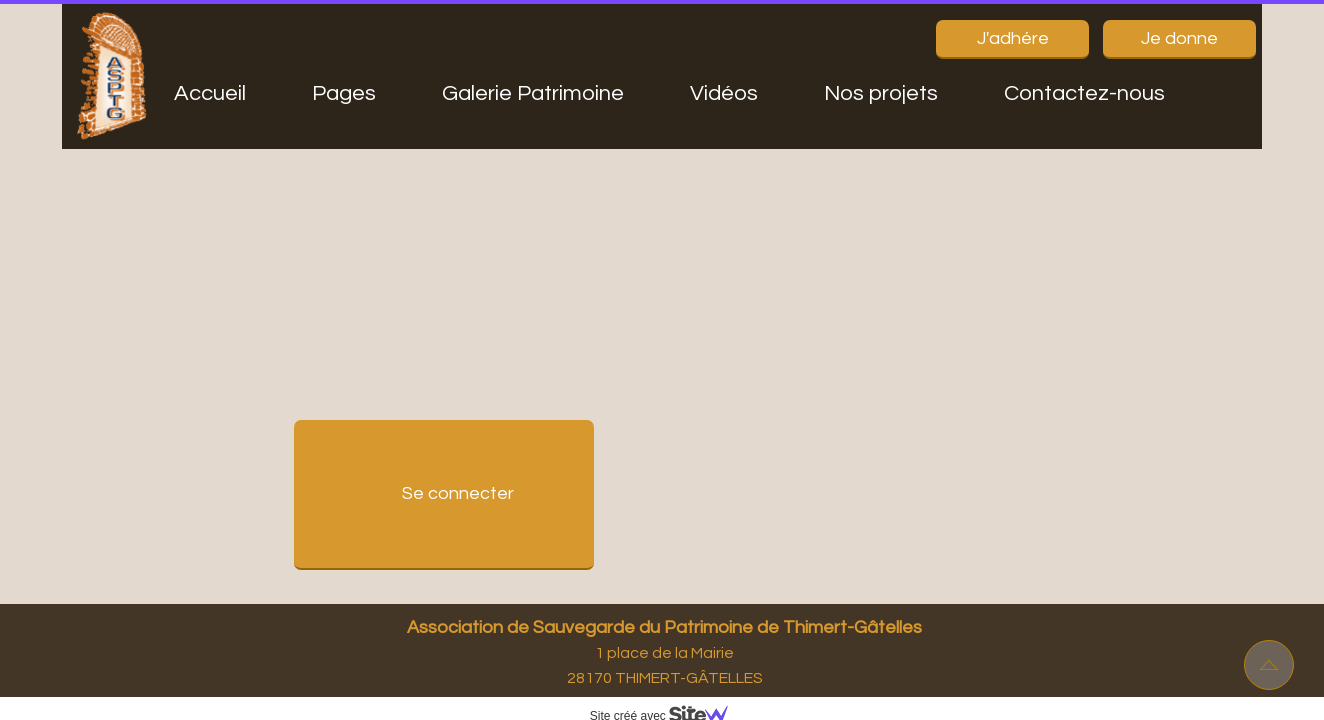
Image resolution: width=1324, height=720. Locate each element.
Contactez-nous (1084, 93)
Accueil (210, 93)
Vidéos (724, 93)
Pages (344, 93)
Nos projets (881, 93)
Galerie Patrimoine (533, 93)
